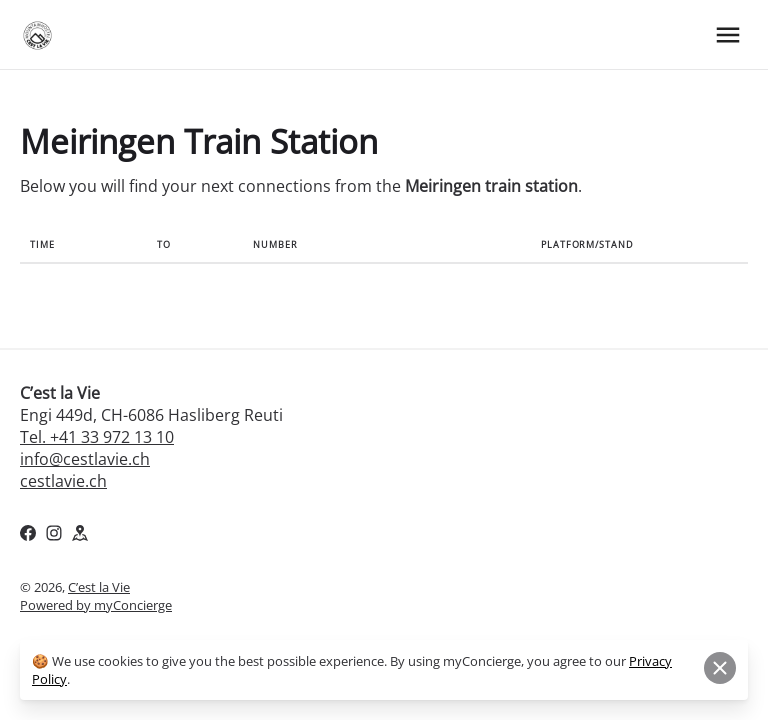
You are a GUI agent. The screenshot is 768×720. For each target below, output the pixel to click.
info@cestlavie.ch (85, 459)
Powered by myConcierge (96, 605)
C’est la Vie (99, 587)
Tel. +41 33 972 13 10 (97, 437)
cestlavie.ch (63, 481)
